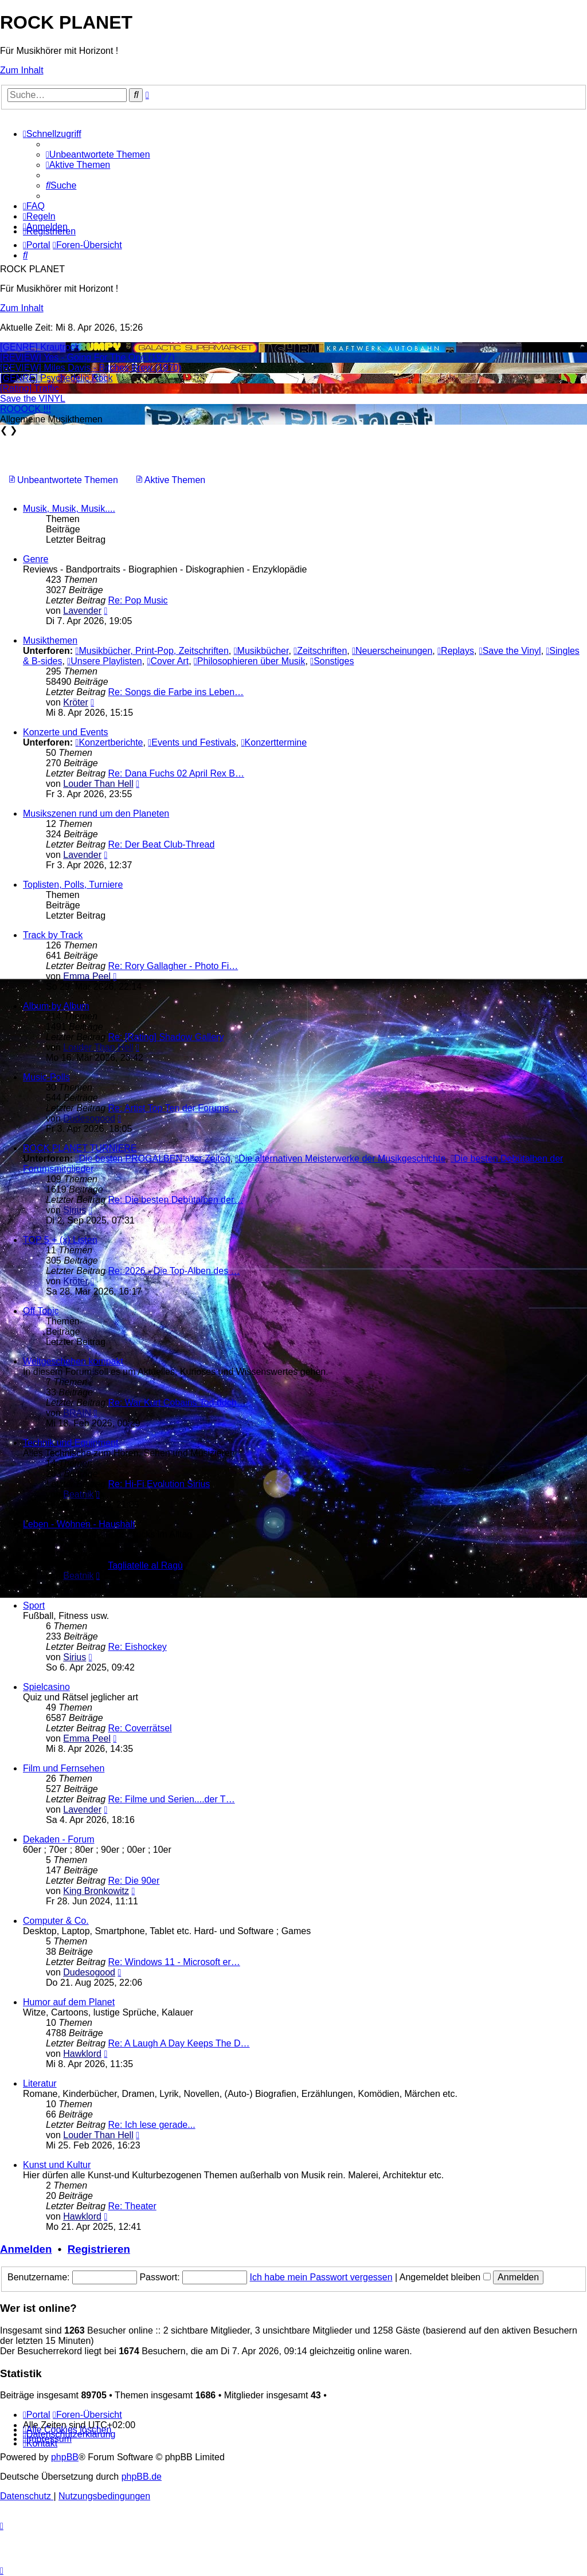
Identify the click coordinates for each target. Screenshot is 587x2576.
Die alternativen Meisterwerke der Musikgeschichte (340, 1158)
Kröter (75, 702)
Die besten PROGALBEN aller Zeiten (153, 1158)
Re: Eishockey (137, 1647)
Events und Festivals (192, 742)
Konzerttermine (274, 742)
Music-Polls (46, 1077)
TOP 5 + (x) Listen (60, 1240)
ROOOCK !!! (25, 409)
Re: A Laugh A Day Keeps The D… (179, 2043)
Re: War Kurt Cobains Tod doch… (177, 1402)
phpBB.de (142, 2476)
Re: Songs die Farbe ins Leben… (176, 692)
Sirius (74, 1210)
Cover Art (168, 661)
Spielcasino (46, 1687)
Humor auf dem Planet (69, 2002)
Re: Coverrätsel (140, 1728)
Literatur (40, 2083)
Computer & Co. (56, 1921)
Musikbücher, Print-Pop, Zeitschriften (152, 651)
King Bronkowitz (96, 1891)
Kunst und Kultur (57, 2165)
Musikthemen (50, 640)
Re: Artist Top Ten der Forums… (173, 1108)
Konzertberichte (109, 742)
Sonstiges (332, 661)
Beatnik (78, 1494)
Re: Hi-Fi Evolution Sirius (159, 1484)
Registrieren (99, 2249)
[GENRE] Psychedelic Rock (56, 378)
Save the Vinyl (510, 651)
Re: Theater (132, 2206)
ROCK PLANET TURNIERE (80, 1148)
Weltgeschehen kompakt (73, 1361)
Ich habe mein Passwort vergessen (321, 2277)
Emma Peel (87, 976)
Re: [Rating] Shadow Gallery (166, 1037)
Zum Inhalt (22, 70)
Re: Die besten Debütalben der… (176, 1200)
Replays (455, 651)
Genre (35, 559)
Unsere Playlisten (104, 661)
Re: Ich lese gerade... (151, 2125)
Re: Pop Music (138, 600)
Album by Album (56, 1006)
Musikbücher (261, 651)
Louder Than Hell (98, 784)
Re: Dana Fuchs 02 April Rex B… (176, 773)
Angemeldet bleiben (445, 2277)
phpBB (65, 2457)
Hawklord (82, 2054)
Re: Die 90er (134, 1880)
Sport (34, 1605)
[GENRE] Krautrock (40, 347)
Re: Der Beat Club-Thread (161, 844)
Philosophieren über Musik (249, 661)
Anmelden (26, 2249)
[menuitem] (98, 154)
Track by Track (53, 935)
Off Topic (41, 1311)
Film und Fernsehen (63, 1768)
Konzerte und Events (65, 732)
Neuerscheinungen (392, 651)
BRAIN (77, 1413)
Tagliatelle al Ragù (145, 1565)
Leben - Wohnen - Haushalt (79, 1524)
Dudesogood (89, 1118)
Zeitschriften (320, 651)
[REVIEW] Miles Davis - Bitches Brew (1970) (91, 368)
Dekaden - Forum (59, 1839)
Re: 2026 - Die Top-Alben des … (174, 1271)
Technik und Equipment (70, 1443)
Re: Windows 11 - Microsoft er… (174, 1962)
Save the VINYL (32, 398)
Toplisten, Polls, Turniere (73, 884)
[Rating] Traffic (29, 388)
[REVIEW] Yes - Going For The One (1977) (87, 357)
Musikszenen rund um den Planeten (96, 813)
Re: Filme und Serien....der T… (171, 1799)
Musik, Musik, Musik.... (69, 508)
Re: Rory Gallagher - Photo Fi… (173, 966)
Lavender (82, 610)
